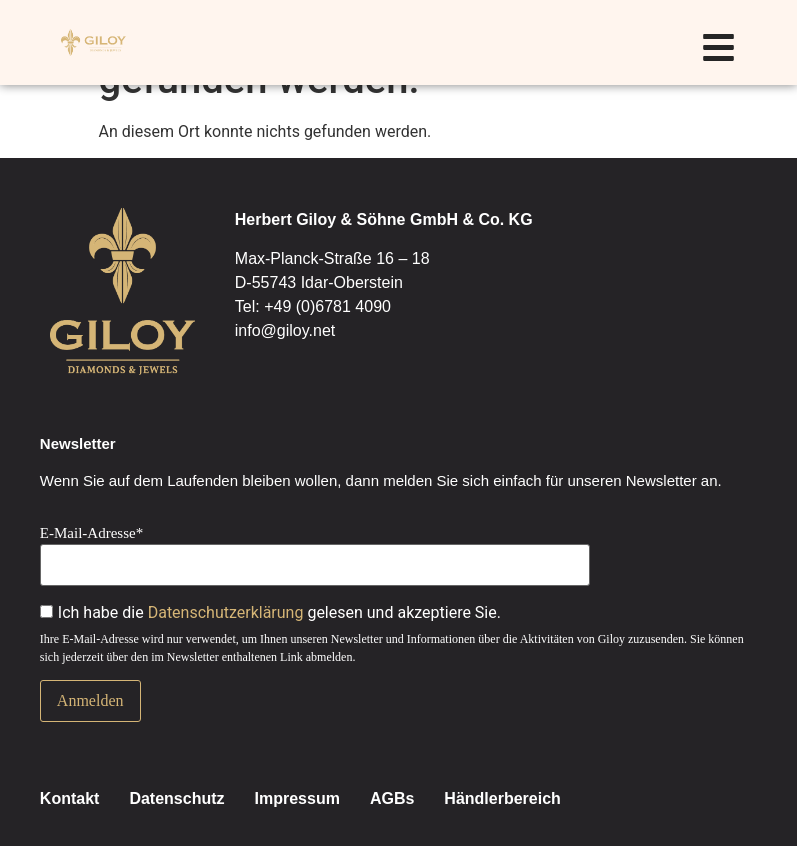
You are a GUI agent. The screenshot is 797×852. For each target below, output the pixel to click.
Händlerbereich (502, 798)
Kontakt (70, 798)
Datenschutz (176, 798)
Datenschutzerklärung (226, 612)
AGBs (392, 798)
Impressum (297, 798)
